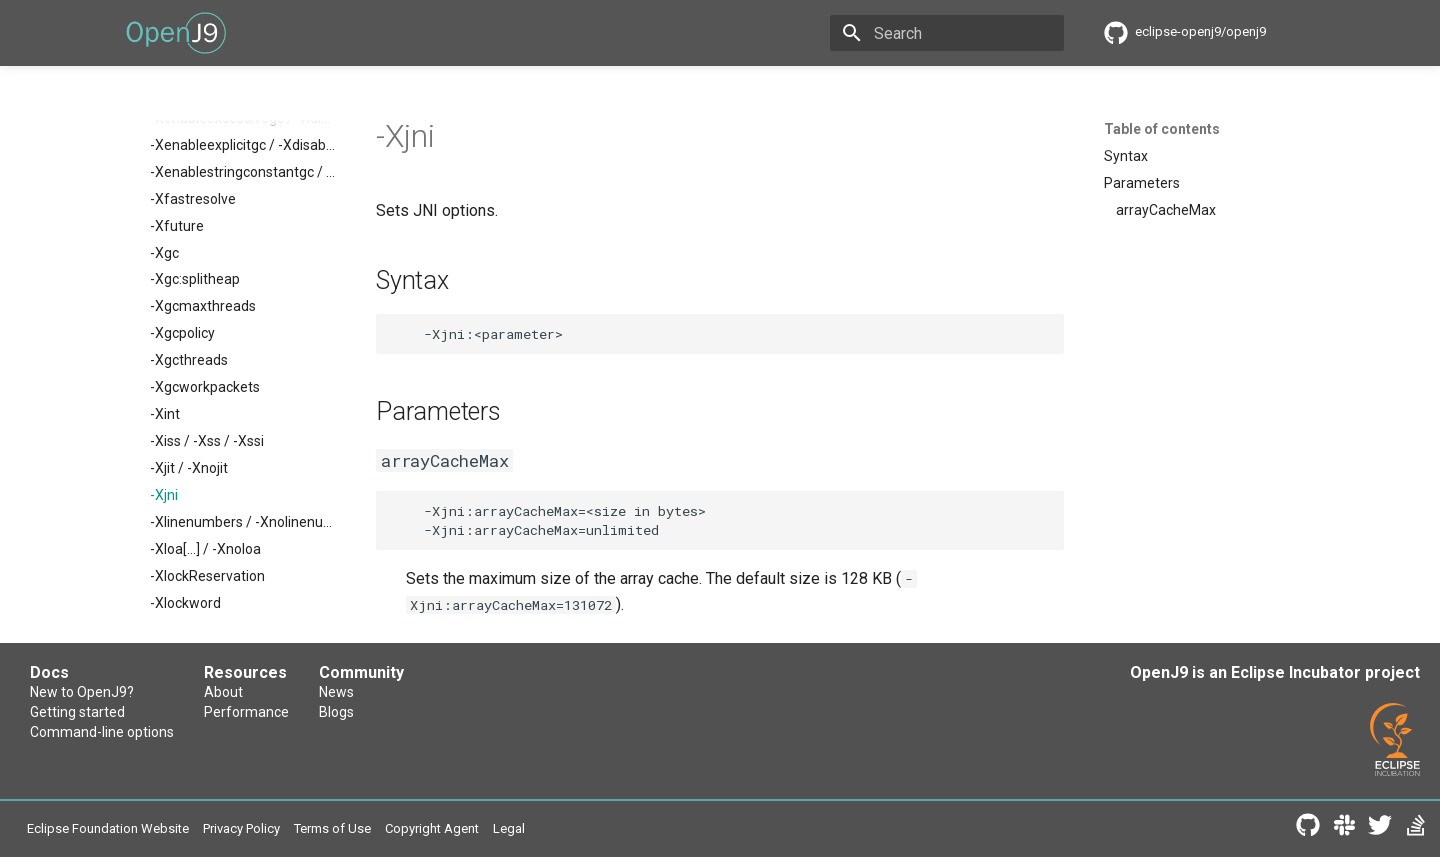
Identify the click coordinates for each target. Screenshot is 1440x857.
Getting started (77, 712)
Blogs (336, 712)
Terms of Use (332, 828)
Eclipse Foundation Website (108, 828)
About (223, 692)
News (336, 692)
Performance (246, 712)
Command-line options (102, 732)
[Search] (947, 33)
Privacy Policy (241, 828)
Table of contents (1162, 129)
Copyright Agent (432, 828)
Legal (509, 828)
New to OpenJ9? (82, 692)
